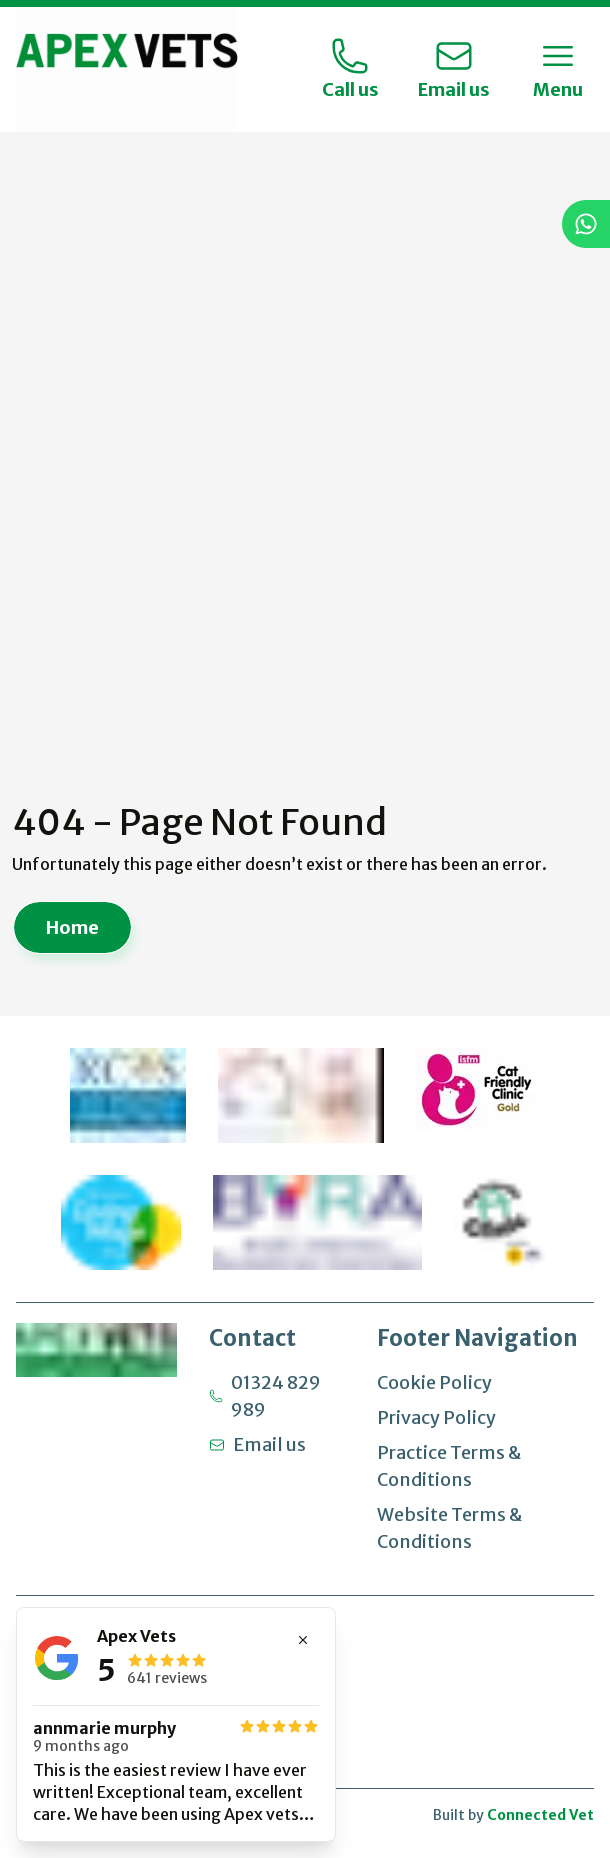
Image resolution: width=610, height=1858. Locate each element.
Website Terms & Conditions (449, 1528)
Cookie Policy (434, 1382)
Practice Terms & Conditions (449, 1466)
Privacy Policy (436, 1417)
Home (72, 928)
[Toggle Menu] (558, 70)
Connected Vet (540, 1815)
